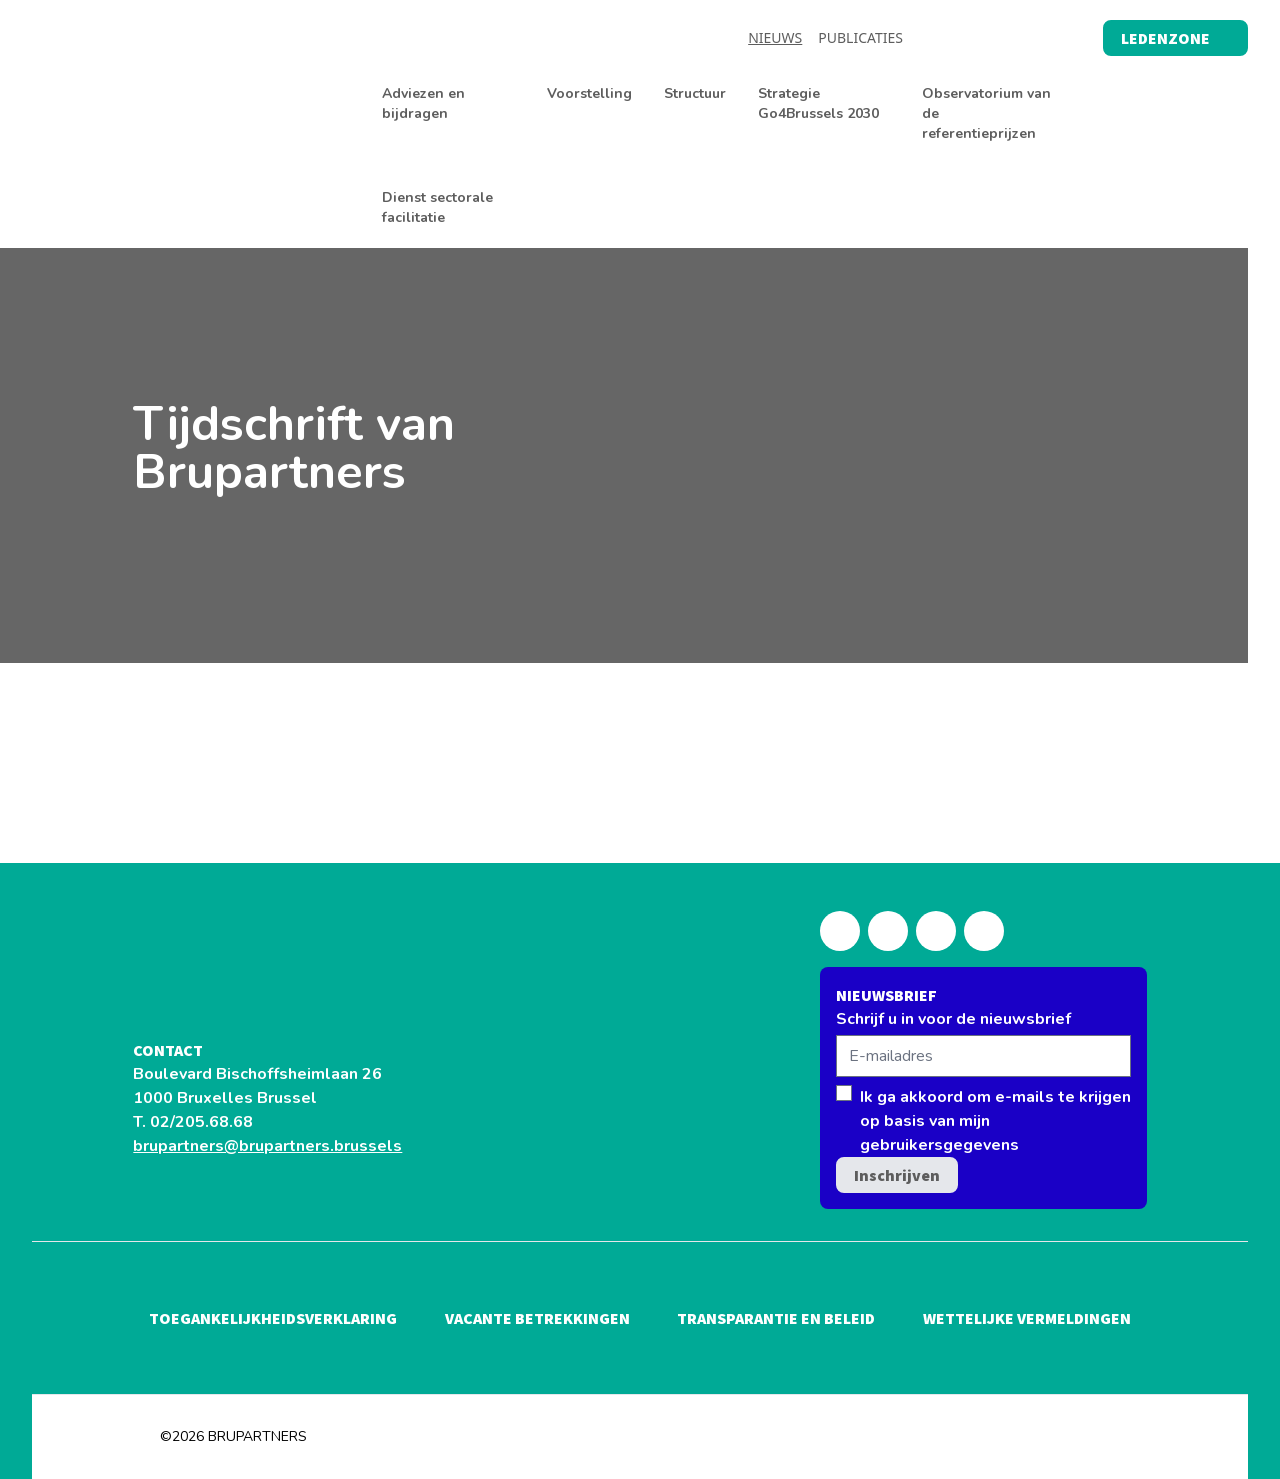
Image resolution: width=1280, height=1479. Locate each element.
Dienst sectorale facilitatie (437, 207)
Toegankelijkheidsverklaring (273, 1318)
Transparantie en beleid (776, 1318)
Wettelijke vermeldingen (1027, 1318)
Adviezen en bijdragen (423, 103)
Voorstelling (589, 93)
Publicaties (860, 37)
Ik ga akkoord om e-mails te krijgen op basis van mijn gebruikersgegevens (995, 1121)
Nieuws (775, 37)
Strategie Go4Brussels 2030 (818, 103)
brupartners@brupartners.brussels (267, 1146)
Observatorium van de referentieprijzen (986, 113)
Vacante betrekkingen (537, 1318)
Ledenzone (1175, 38)
